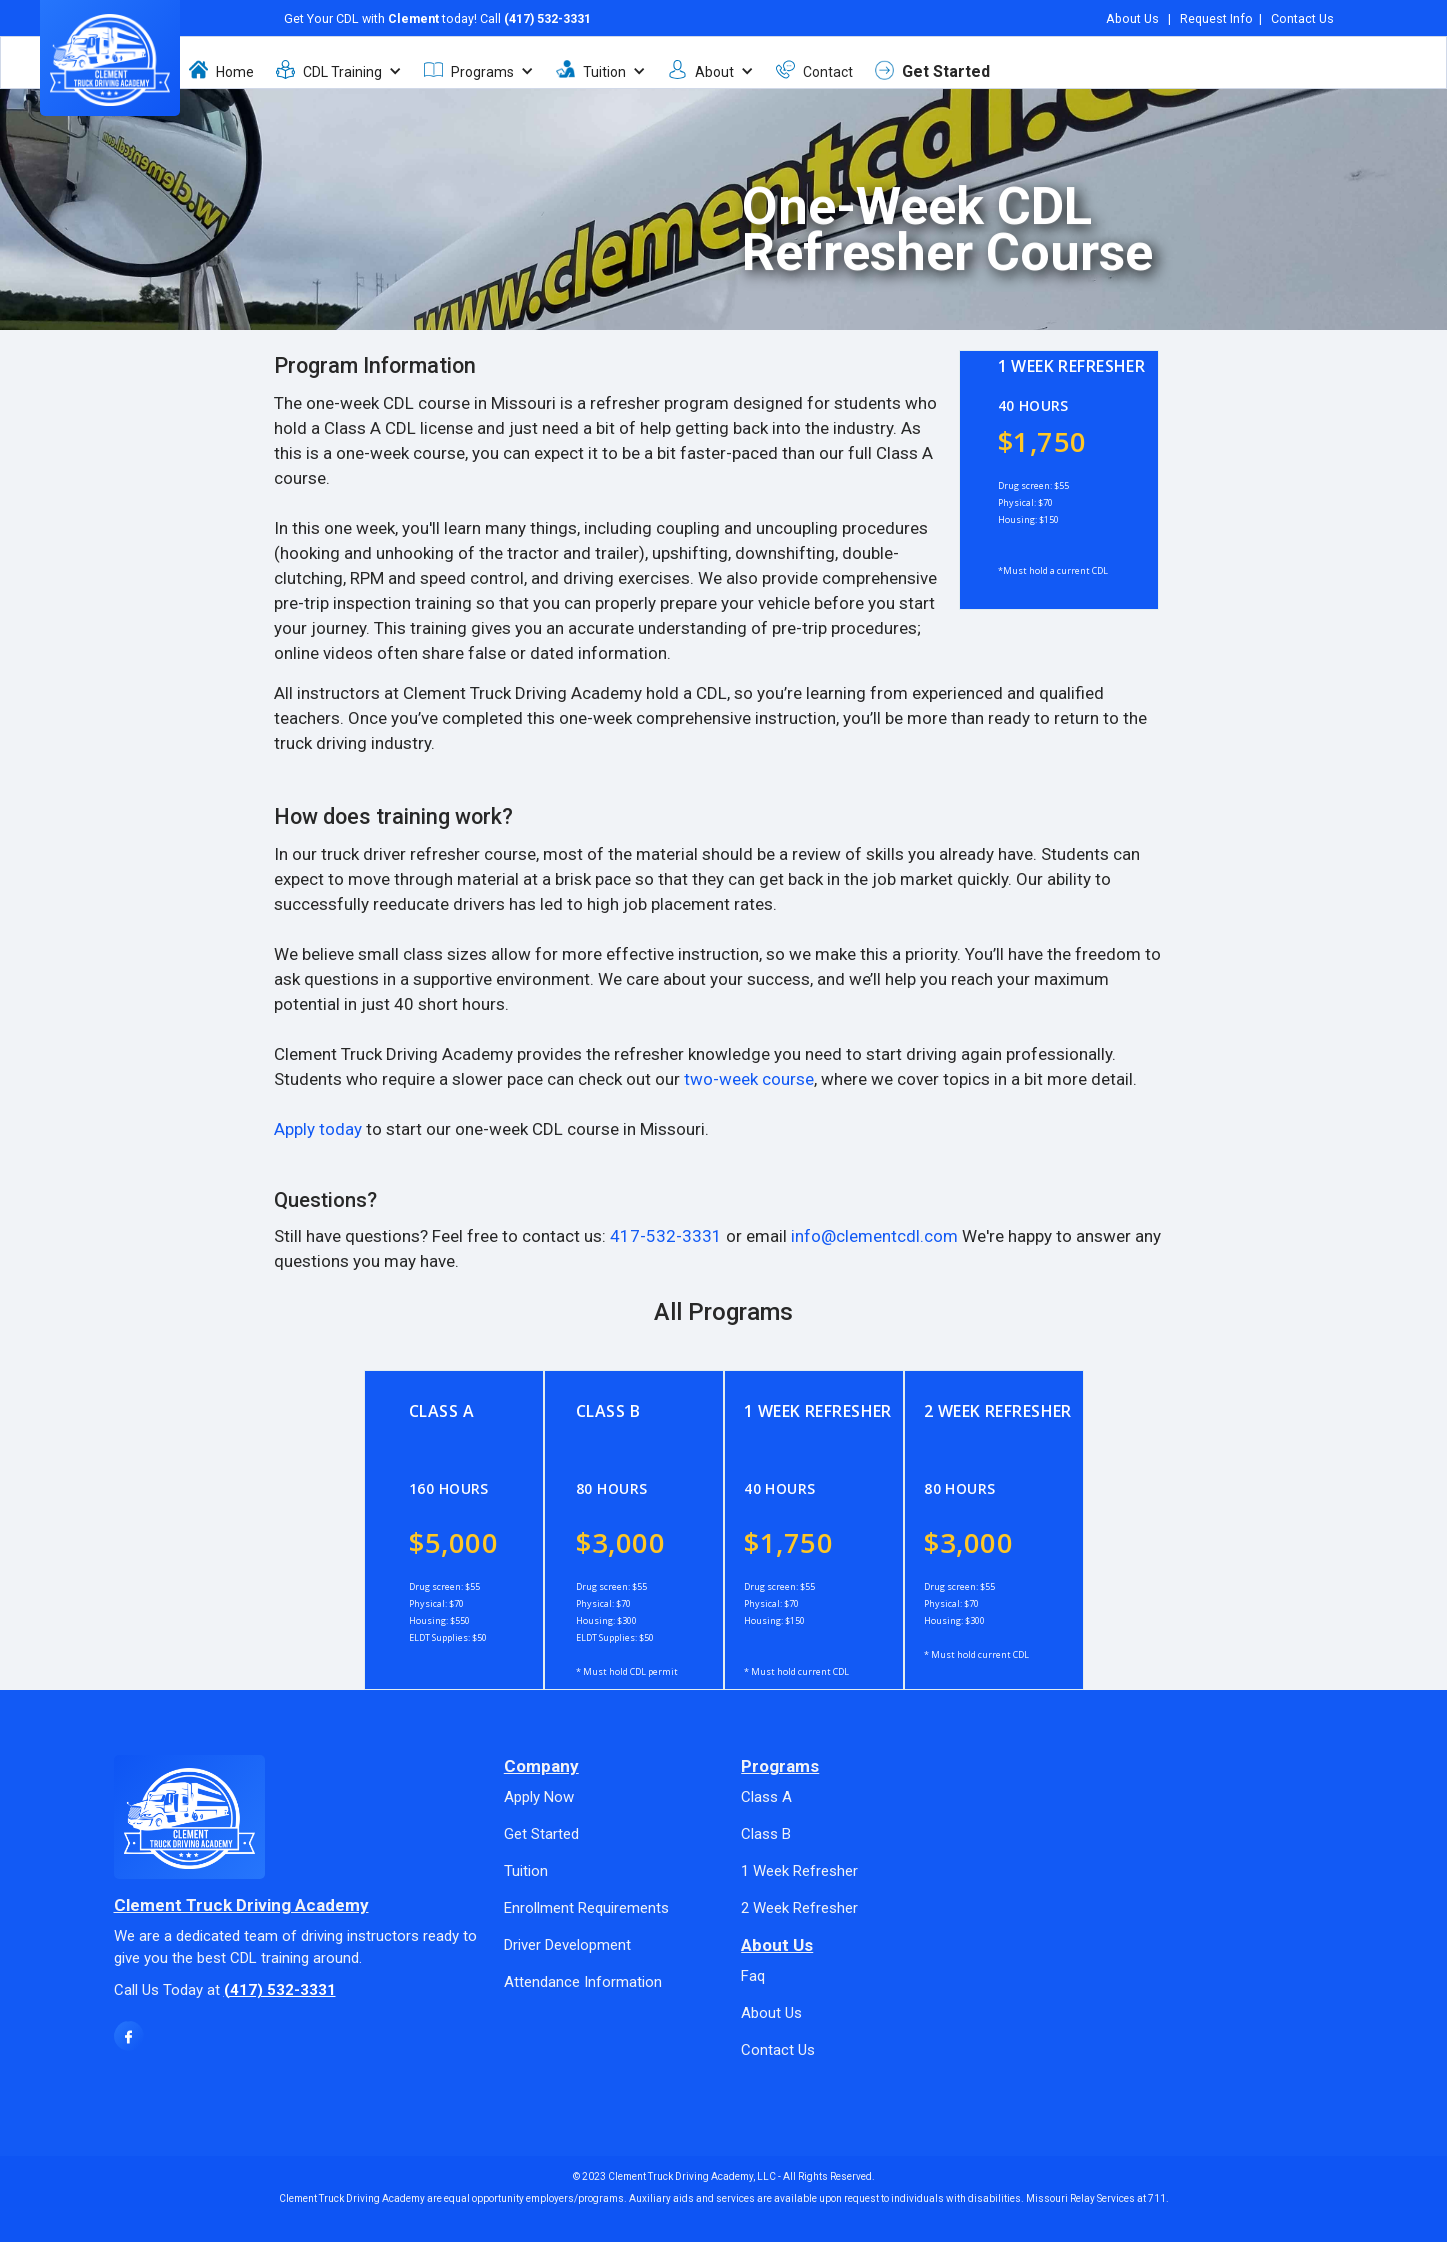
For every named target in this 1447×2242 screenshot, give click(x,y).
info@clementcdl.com (874, 1236)
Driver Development (567, 1945)
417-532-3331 (666, 1236)
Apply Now (539, 1797)
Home (235, 67)
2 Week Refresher (799, 1908)
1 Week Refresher (799, 1871)
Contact (828, 67)
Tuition (526, 1871)
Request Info (1216, 13)
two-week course (749, 1079)
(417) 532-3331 (547, 13)
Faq (753, 1976)
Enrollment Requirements (586, 1908)
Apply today (318, 1129)
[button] (348, 66)
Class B (766, 1834)
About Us (1132, 13)
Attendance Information (583, 1982)
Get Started (946, 66)
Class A (766, 1797)
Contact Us (1302, 13)
